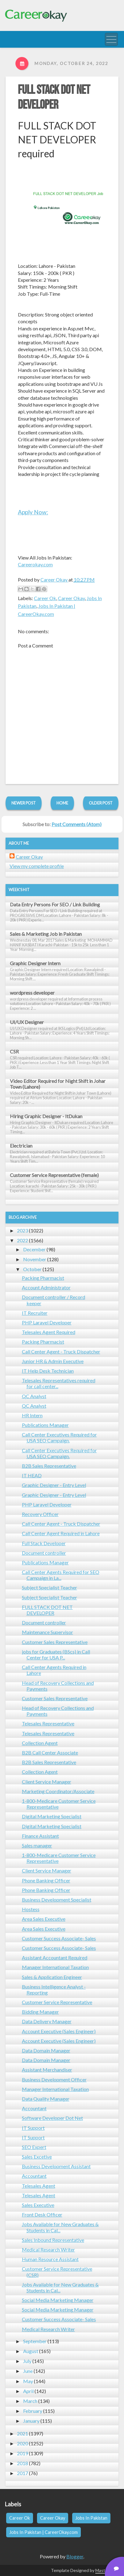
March (30, 2401)
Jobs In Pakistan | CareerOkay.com (43, 2532)
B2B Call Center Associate (50, 1752)
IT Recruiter (35, 1313)
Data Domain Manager (46, 2050)
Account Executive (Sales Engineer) (59, 2031)
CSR (14, 1051)
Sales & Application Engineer (52, 1977)
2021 (22, 2433)
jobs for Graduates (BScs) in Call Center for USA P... (56, 1654)
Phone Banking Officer (46, 1880)
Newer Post (23, 802)
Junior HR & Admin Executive (53, 1361)
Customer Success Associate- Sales (59, 1938)
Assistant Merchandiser (47, 2070)
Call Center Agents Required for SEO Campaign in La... (60, 1575)
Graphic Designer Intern (35, 963)
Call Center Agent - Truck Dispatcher (61, 1351)
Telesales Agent (38, 2186)
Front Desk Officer (42, 2214)
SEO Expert (34, 2147)
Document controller (44, 1553)
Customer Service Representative (57, 2002)
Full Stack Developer (44, 1543)
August (30, 2351)
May (28, 2381)
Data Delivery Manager (47, 2021)
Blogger (74, 2556)
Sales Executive (38, 2205)
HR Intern (32, 1415)
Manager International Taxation (55, 1967)
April (28, 2391)
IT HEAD (32, 1475)
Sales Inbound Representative (53, 2240)
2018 (22, 2463)
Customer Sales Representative (55, 1642)
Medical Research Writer (48, 2249)
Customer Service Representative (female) (54, 1175)
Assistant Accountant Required (54, 1957)
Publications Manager (45, 1425)
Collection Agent (40, 1743)
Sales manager (37, 1845)
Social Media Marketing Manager (57, 2300)
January (31, 2421)
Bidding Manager (40, 2012)
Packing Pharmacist (43, 1278)
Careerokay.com (35, 564)
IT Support (33, 2128)
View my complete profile (37, 866)
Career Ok (45, 598)
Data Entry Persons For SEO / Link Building (55, 904)
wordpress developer (32, 993)
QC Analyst (34, 1396)
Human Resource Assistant (50, 2259)
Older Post (101, 802)
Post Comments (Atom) (76, 824)
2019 (22, 2453)
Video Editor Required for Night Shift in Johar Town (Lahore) (57, 1084)
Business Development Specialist (56, 1900)
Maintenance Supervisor (47, 1632)
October (32, 1269)
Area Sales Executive (43, 1919)
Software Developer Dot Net (52, 2118)
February (32, 2411)
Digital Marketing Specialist (51, 1816)
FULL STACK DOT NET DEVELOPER (54, 97)
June (28, 2371)
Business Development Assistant (56, 2166)
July (27, 2361)
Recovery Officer (40, 1514)
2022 (22, 1240)
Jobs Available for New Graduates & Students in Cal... (60, 2227)
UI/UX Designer (27, 1022)
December (34, 1249)
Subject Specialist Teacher (49, 1587)
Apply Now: (33, 512)
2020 (22, 2443)
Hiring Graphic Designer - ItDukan (46, 1116)
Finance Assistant (40, 1836)
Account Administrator (46, 1287)
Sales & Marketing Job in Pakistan (46, 934)
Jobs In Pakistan (91, 2518)
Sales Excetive (37, 2157)
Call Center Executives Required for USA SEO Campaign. (59, 1437)
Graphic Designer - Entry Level (54, 1485)
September (35, 2341)
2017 (22, 2473)
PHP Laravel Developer (47, 1322)
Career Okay (71, 598)
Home (62, 802)
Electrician (21, 1146)
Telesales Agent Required (48, 1332)
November (34, 1259)
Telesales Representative (48, 1723)
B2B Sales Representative (49, 1466)
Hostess (30, 1909)
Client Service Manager (46, 1782)
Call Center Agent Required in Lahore (61, 1533)
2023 (22, 1230)
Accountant (34, 2108)
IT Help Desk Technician (48, 1371)
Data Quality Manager (45, 2099)
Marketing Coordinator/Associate (58, 1791)
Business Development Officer (54, 2079)
